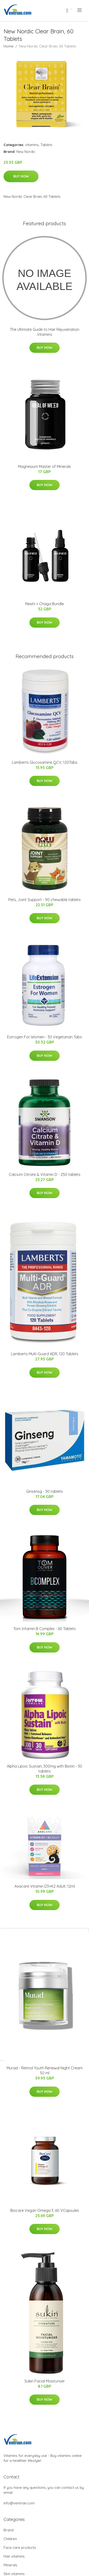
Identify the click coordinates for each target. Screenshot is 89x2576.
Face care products (20, 2547)
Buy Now (21, 176)
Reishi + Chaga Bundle (44, 603)
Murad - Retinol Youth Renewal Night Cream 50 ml (45, 2070)
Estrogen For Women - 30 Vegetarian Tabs (44, 1037)
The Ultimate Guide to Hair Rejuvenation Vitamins (44, 332)
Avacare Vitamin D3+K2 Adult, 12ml (44, 1886)
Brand (9, 2530)
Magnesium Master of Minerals (44, 466)
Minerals (10, 2565)
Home (9, 46)
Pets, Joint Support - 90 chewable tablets (44, 899)
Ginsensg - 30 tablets (44, 1491)
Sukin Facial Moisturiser (44, 2381)
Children (10, 2539)
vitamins (32, 144)
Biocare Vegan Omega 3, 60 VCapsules (44, 2210)
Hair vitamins (14, 2556)
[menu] (79, 10)
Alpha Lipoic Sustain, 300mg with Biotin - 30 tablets (44, 1768)
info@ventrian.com (19, 2503)
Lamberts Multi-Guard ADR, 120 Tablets (44, 1353)
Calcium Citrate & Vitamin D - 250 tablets (44, 1174)
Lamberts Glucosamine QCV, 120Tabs (44, 762)
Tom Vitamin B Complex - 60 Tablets (44, 1628)
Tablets (46, 144)
